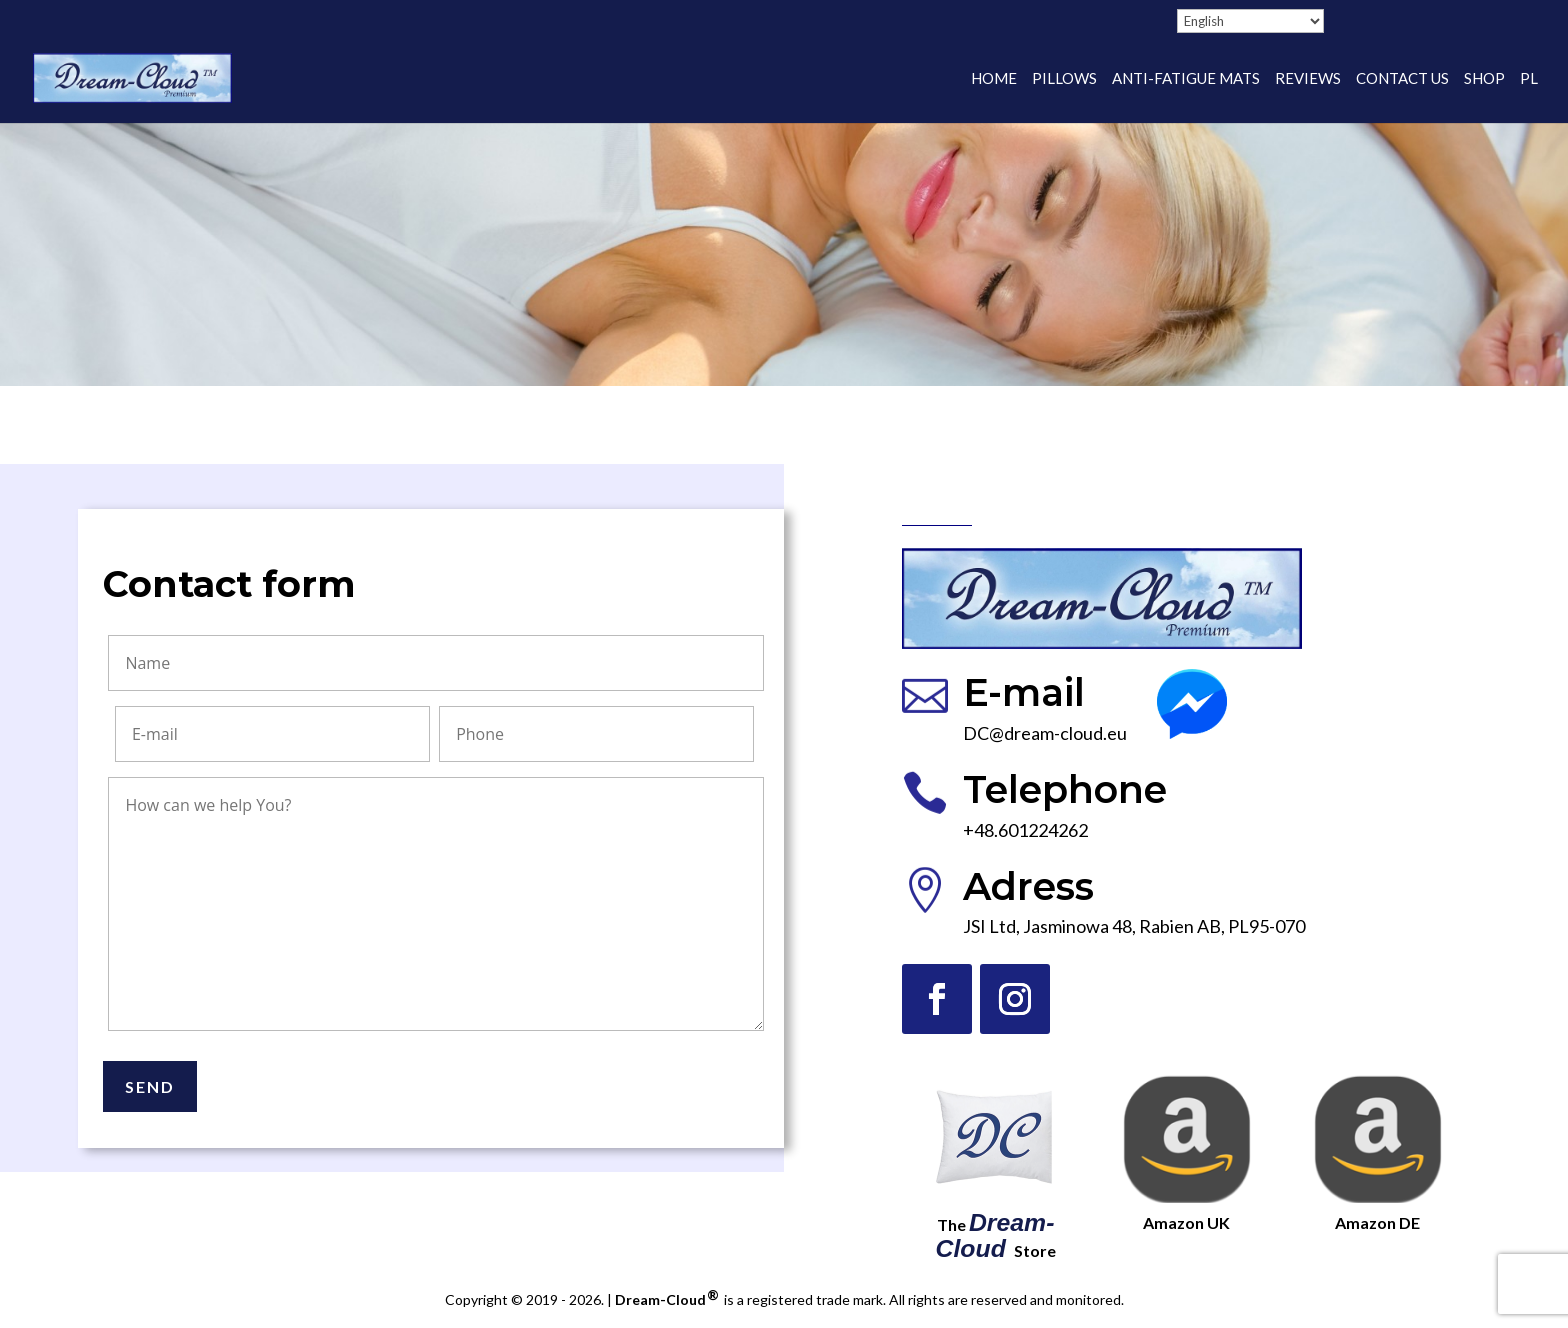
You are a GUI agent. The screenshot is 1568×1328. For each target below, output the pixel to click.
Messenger (1202, 680)
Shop (1484, 79)
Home (994, 79)
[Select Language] (1250, 21)
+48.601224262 (1025, 830)
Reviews (1308, 79)
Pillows (1064, 79)
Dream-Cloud (667, 1299)
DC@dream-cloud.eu (1045, 733)
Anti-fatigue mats (1186, 79)
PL (1529, 79)
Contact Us (1402, 79)
